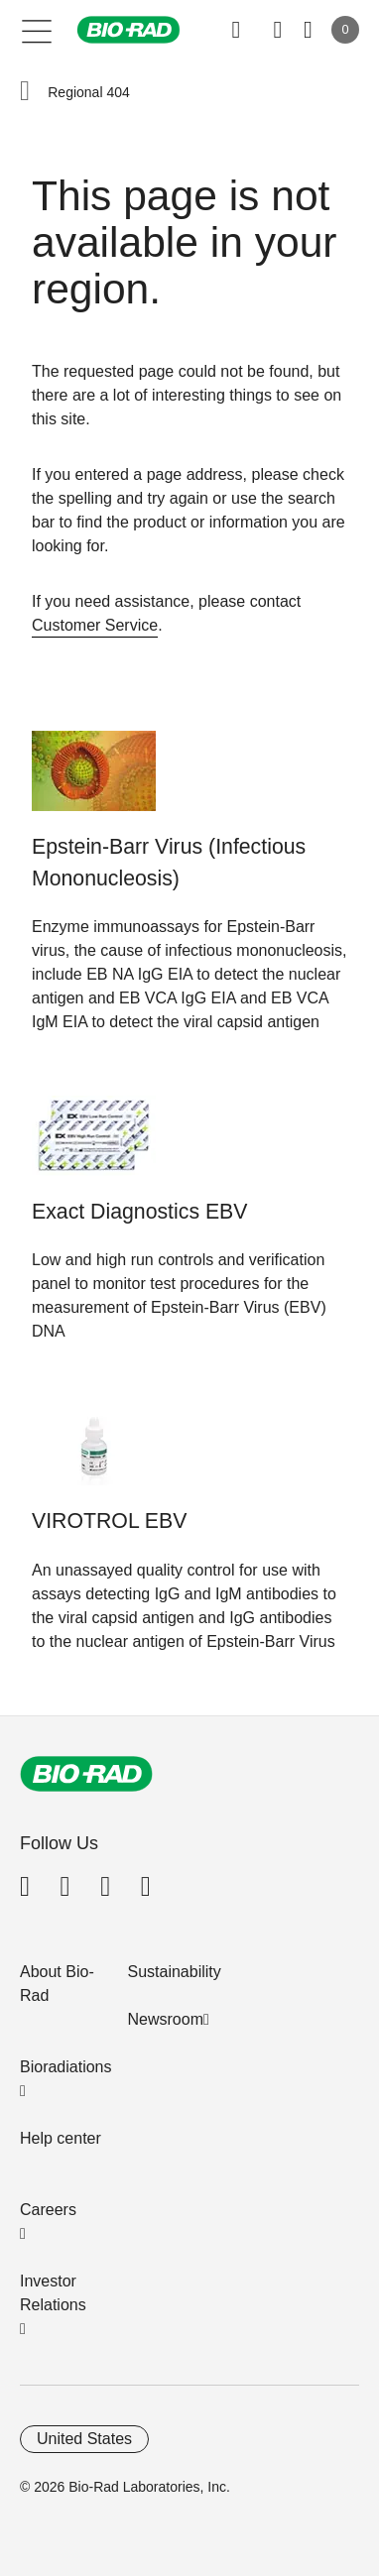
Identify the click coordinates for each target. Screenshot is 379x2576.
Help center (60, 2138)
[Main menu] (37, 30)
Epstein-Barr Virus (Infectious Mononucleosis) (169, 862)
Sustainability (174, 1971)
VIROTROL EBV (109, 1521)
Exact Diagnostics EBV (139, 1212)
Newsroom (165, 2019)
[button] (25, 92)
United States (84, 2438)
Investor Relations (53, 2293)
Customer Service (95, 625)
